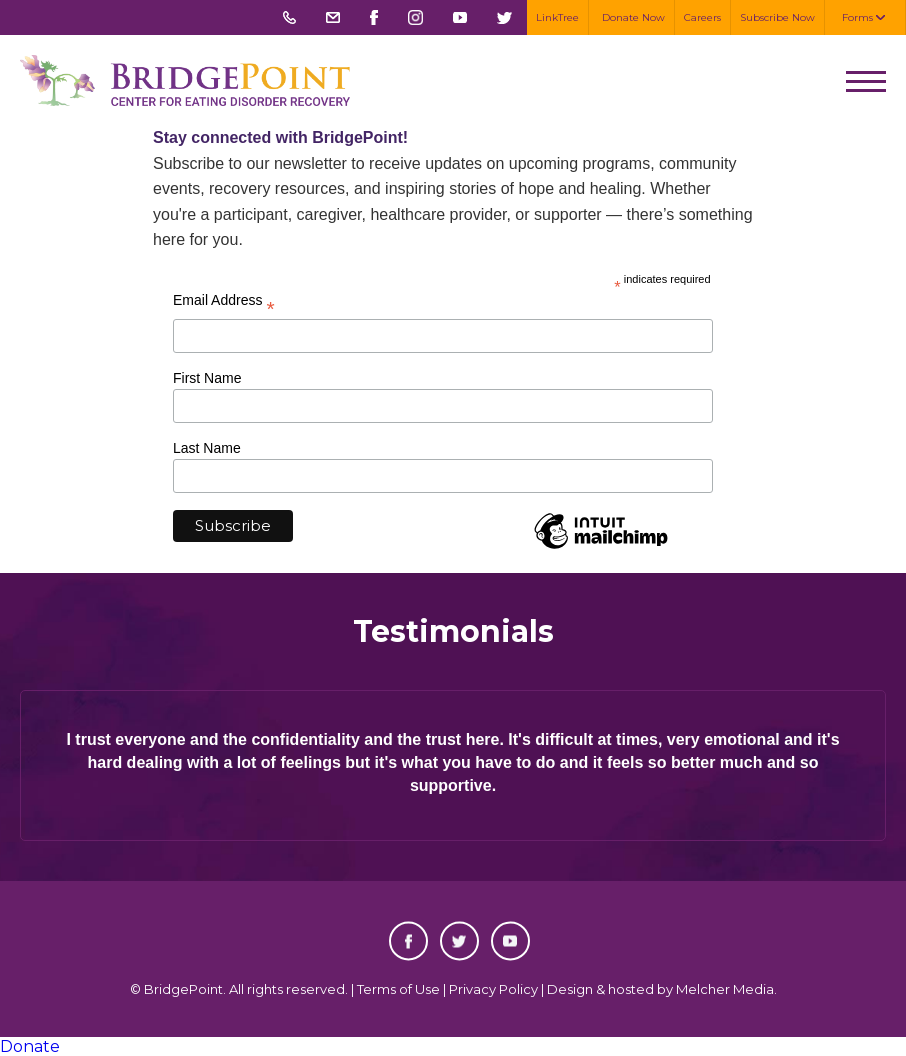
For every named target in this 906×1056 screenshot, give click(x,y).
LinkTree (557, 17)
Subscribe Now (777, 17)
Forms (857, 17)
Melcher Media (725, 989)
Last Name (207, 448)
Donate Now (633, 17)
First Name (207, 378)
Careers (702, 17)
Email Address (224, 304)
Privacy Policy (493, 989)
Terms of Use (398, 989)
